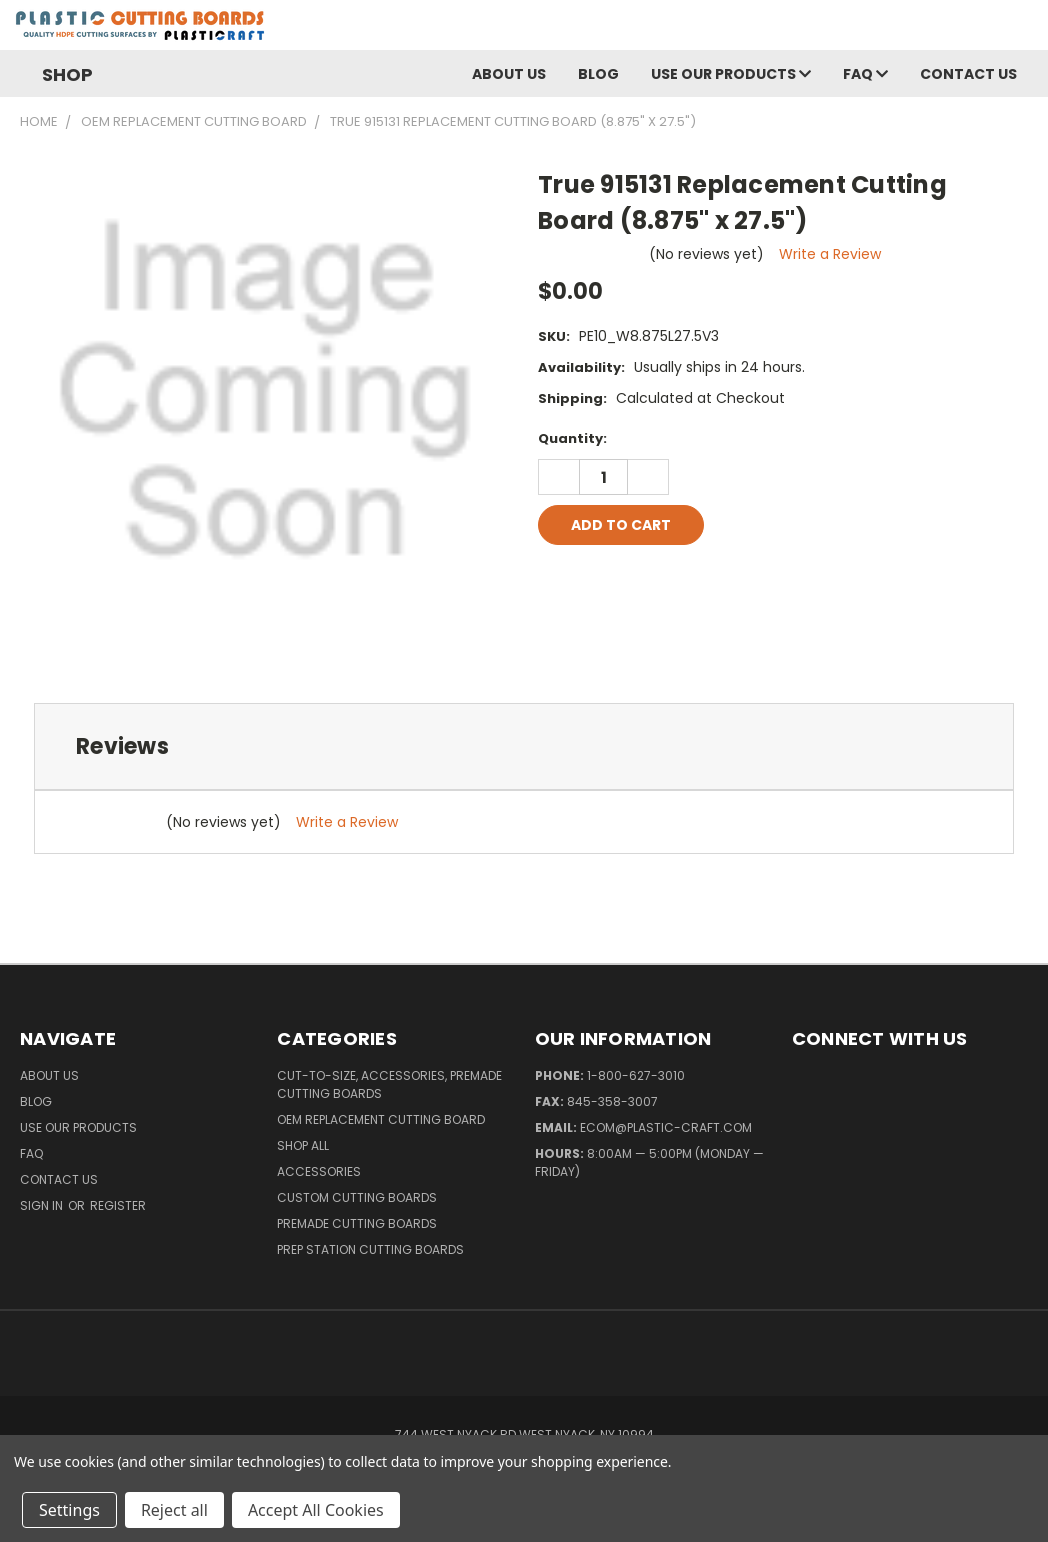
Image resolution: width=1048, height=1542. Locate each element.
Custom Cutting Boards (357, 1197)
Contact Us (968, 74)
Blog (598, 74)
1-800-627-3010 (636, 1075)
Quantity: (572, 438)
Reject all (174, 1510)
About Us (509, 74)
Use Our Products (731, 74)
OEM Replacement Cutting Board (381, 1119)
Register (118, 1205)
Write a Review (830, 254)
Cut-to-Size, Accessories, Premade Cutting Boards (389, 1084)
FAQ (865, 74)
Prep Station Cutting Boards (370, 1249)
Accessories (319, 1171)
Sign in (43, 1205)
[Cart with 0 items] (1028, 30)
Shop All (303, 1145)
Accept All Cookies (316, 1510)
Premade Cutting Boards (357, 1223)
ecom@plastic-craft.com (666, 1127)
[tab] (524, 746)
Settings (69, 1510)
